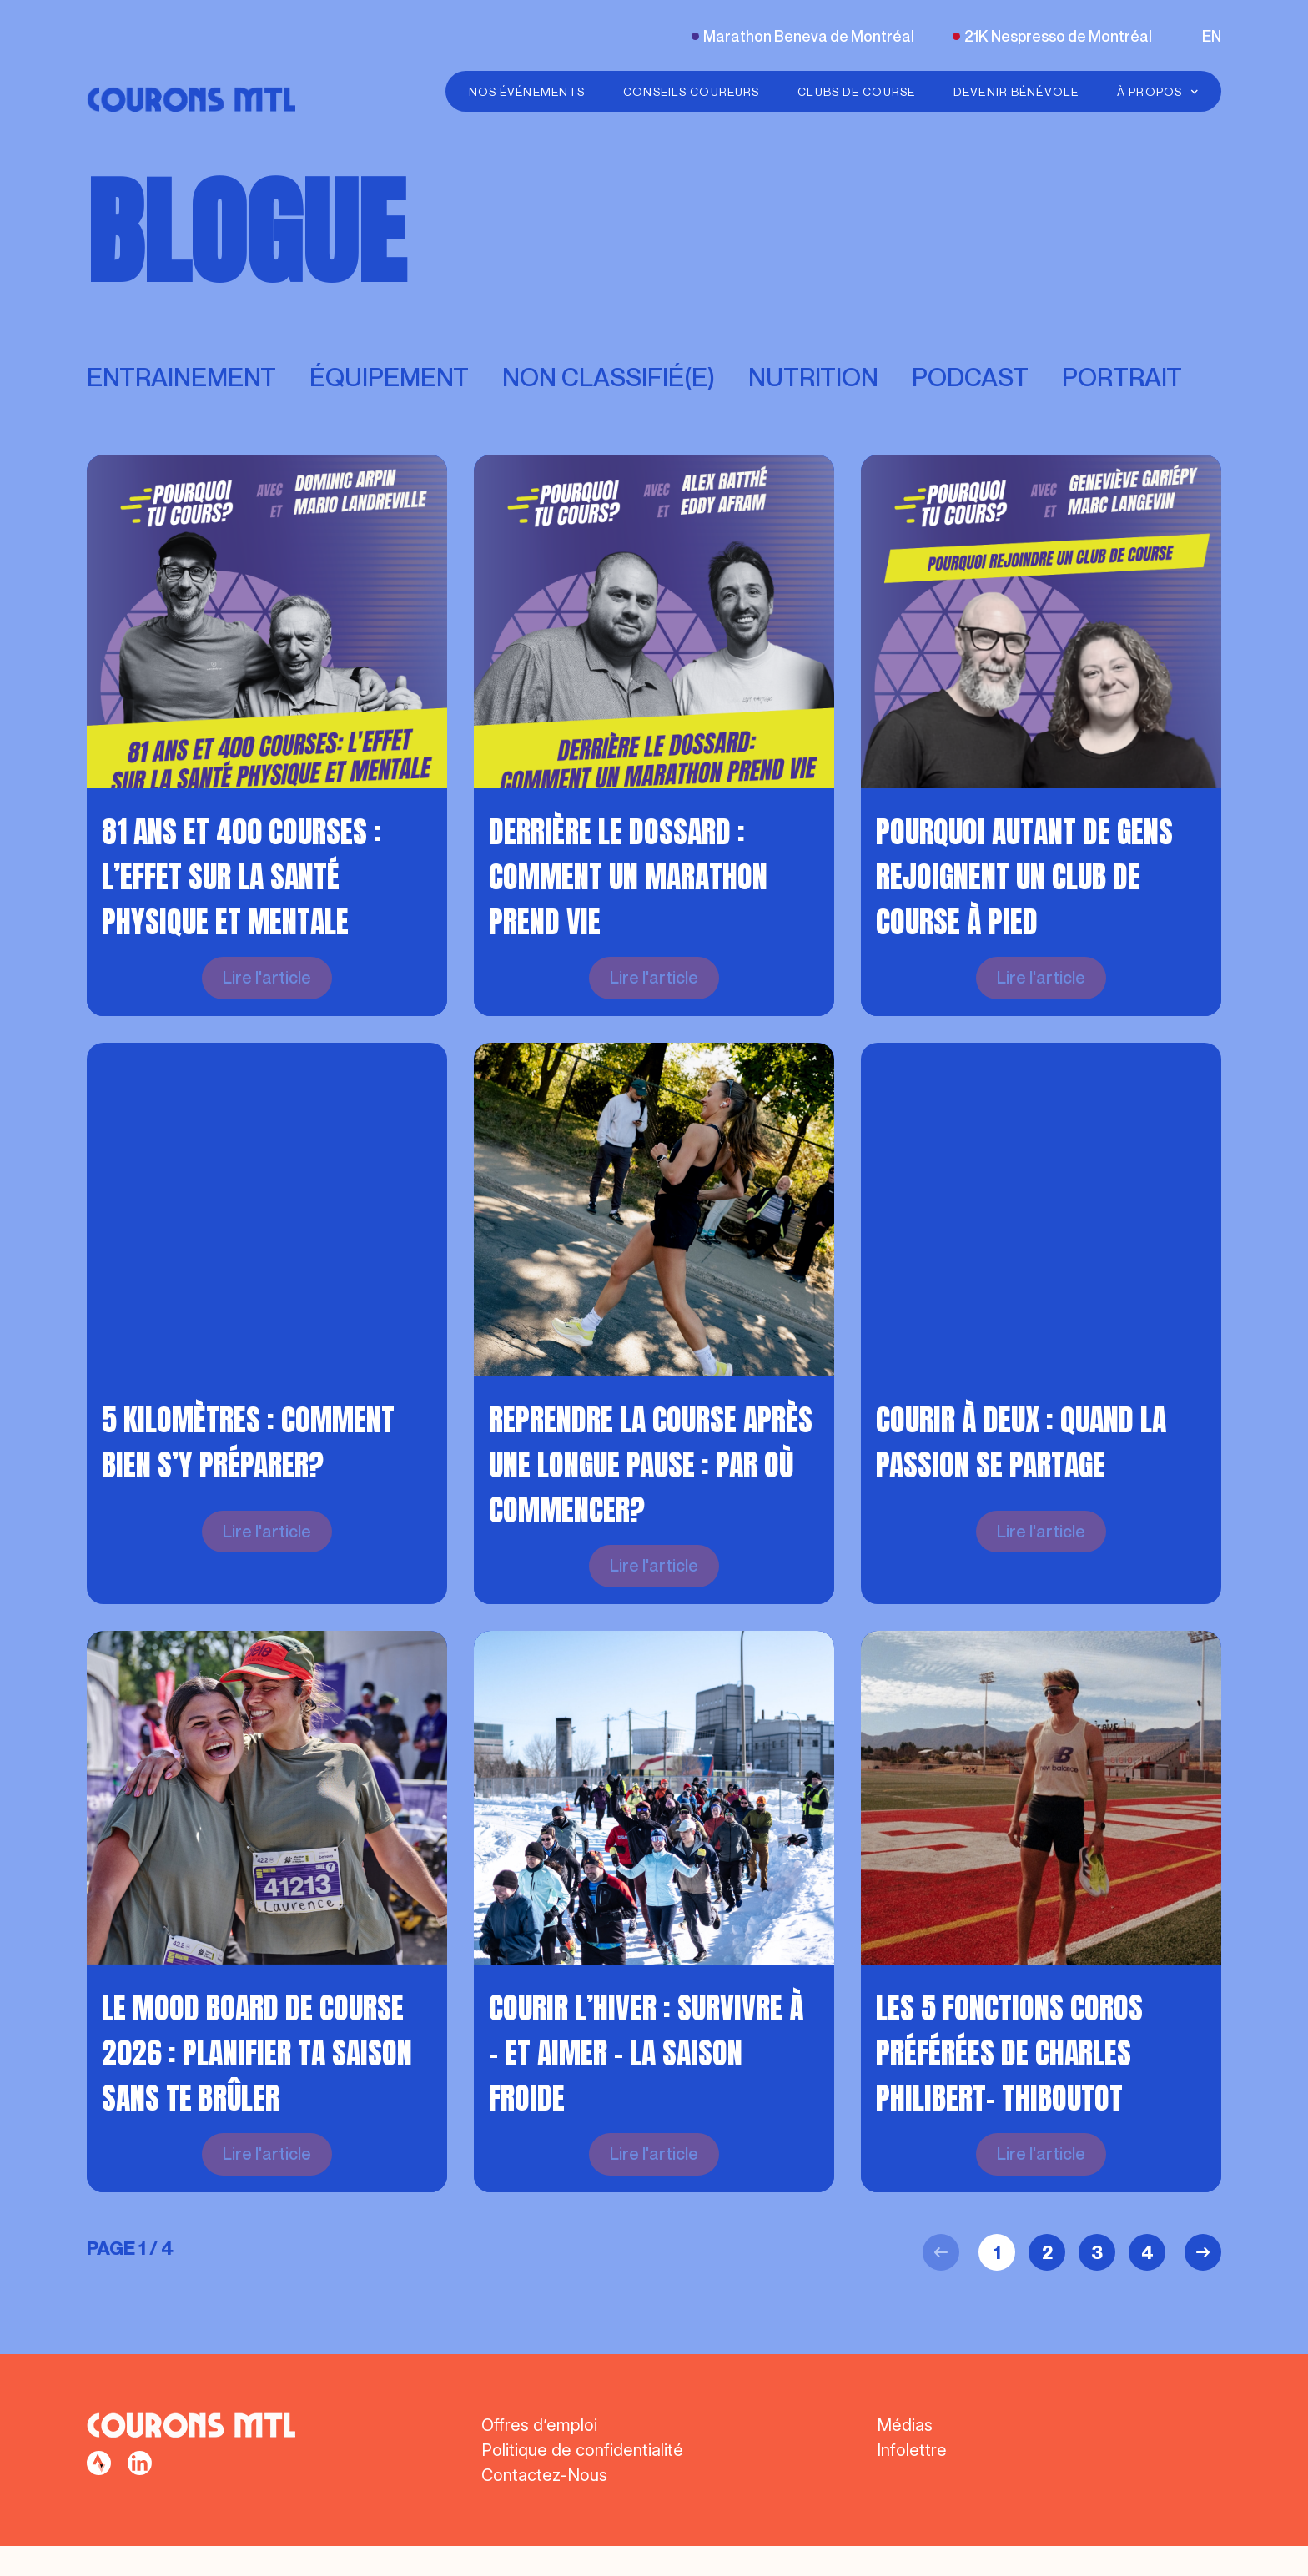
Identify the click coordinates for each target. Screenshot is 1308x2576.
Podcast (970, 377)
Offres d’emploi (539, 2455)
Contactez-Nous (544, 2505)
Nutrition (813, 377)
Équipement (389, 377)
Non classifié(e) (608, 377)
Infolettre (912, 2480)
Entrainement (181, 377)
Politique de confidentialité (582, 2480)
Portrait (1122, 377)
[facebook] (99, 2493)
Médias (905, 2455)
